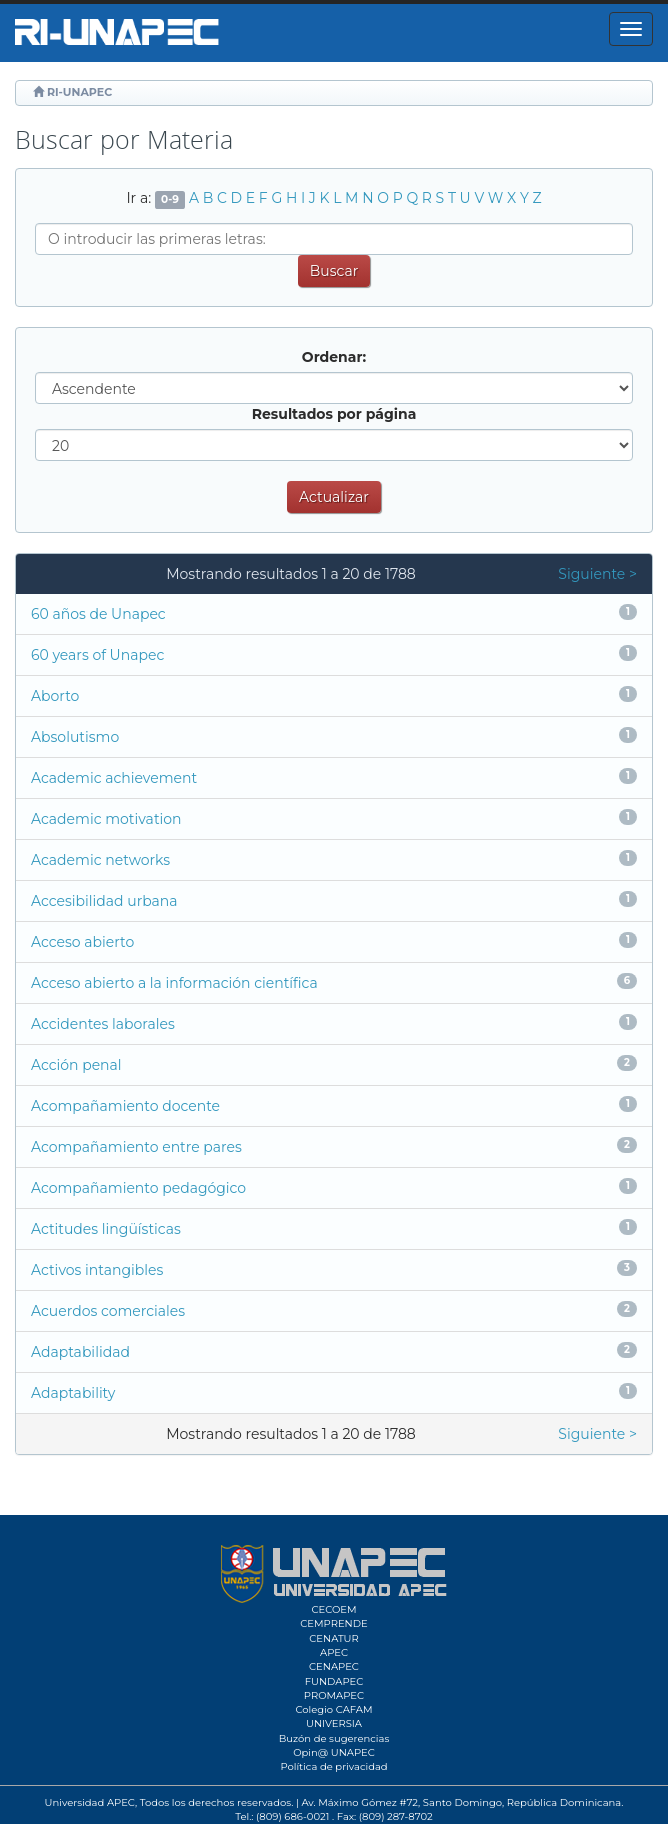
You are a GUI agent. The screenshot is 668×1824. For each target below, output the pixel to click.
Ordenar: (334, 357)
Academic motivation (106, 819)
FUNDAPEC (334, 1681)
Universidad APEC (90, 1802)
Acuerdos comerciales (108, 1311)
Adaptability (73, 1393)
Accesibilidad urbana (104, 901)
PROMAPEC (334, 1695)
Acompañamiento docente (125, 1106)
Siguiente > (597, 574)
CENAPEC (334, 1666)
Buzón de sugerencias (334, 1738)
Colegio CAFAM (333, 1709)
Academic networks (100, 860)
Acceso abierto (82, 942)
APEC (334, 1652)
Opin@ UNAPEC (334, 1752)
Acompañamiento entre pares (136, 1147)
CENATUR (333, 1638)
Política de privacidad (333, 1766)
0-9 (170, 199)
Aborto (55, 696)
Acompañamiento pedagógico (138, 1188)
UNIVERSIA (334, 1723)
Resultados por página (334, 414)
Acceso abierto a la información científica (174, 983)
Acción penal (76, 1065)
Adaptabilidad (80, 1352)
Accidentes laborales (103, 1024)
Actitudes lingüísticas (106, 1229)
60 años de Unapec (98, 614)
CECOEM (333, 1609)
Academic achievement (114, 778)
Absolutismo (75, 737)
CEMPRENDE (333, 1623)
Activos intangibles (97, 1270)
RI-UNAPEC (79, 92)
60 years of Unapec (97, 655)
